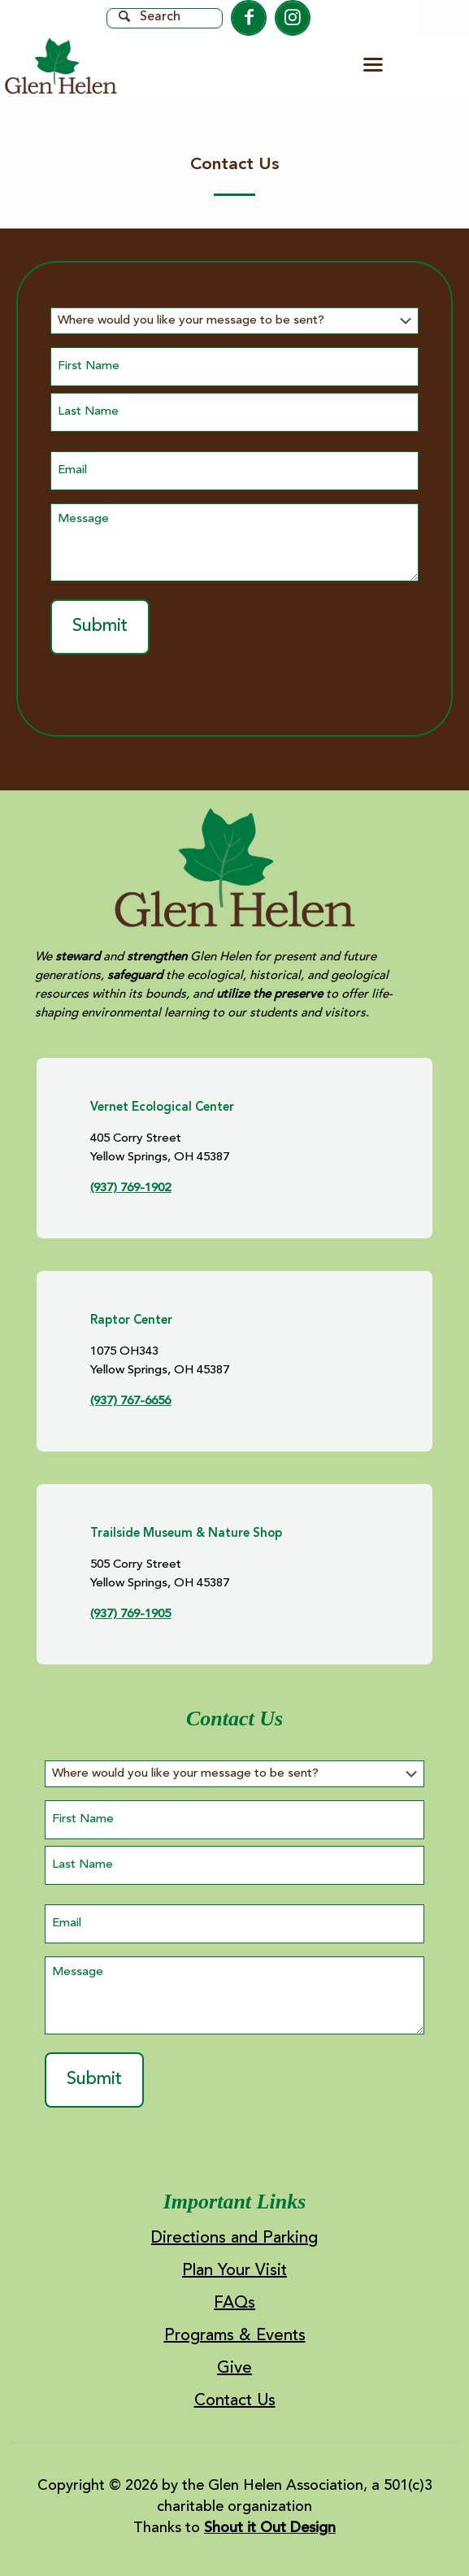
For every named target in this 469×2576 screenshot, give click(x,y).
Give (234, 2369)
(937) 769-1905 (130, 1614)
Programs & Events (235, 2336)
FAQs (234, 2304)
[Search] (165, 18)
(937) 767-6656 (130, 1401)
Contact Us (235, 2401)
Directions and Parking (234, 2238)
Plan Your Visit (234, 2271)
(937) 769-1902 (130, 1188)
